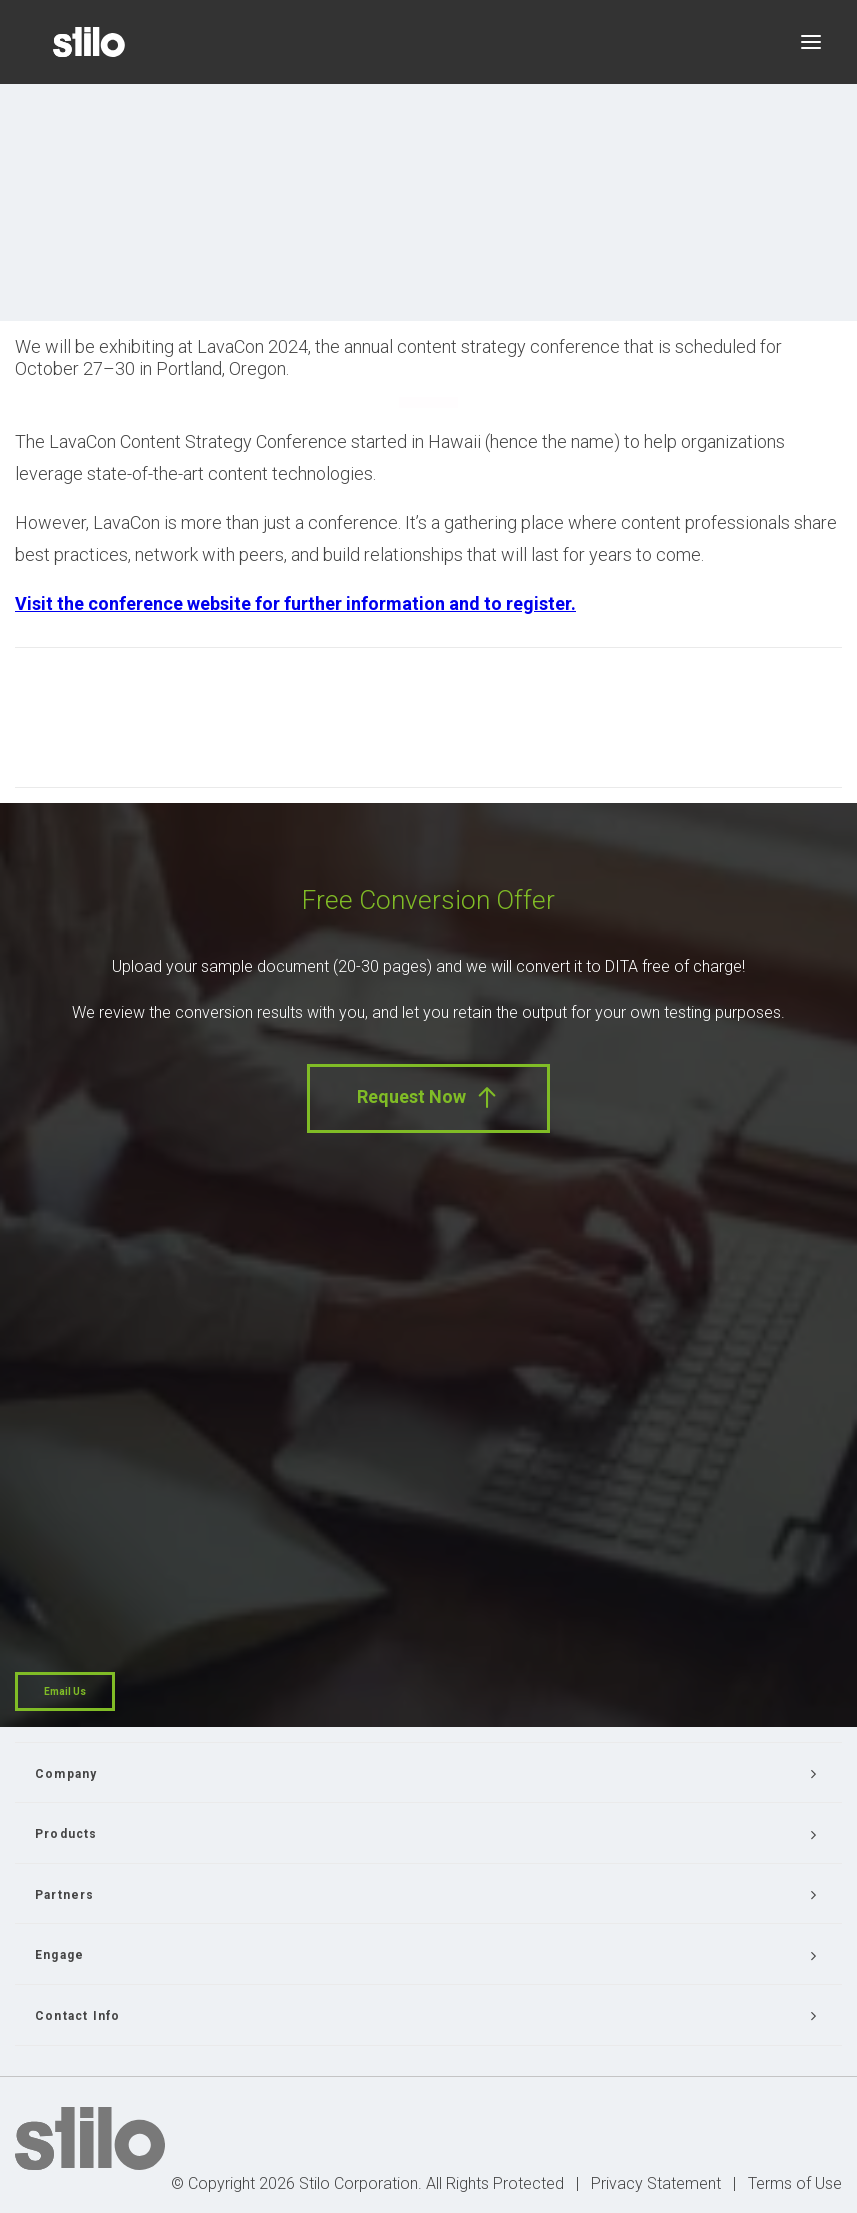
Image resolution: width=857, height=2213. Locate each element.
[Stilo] (89, 42)
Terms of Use (795, 2183)
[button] (811, 42)
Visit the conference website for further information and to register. (295, 603)
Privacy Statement (656, 2183)
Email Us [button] (65, 1691)
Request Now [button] (428, 1097)
